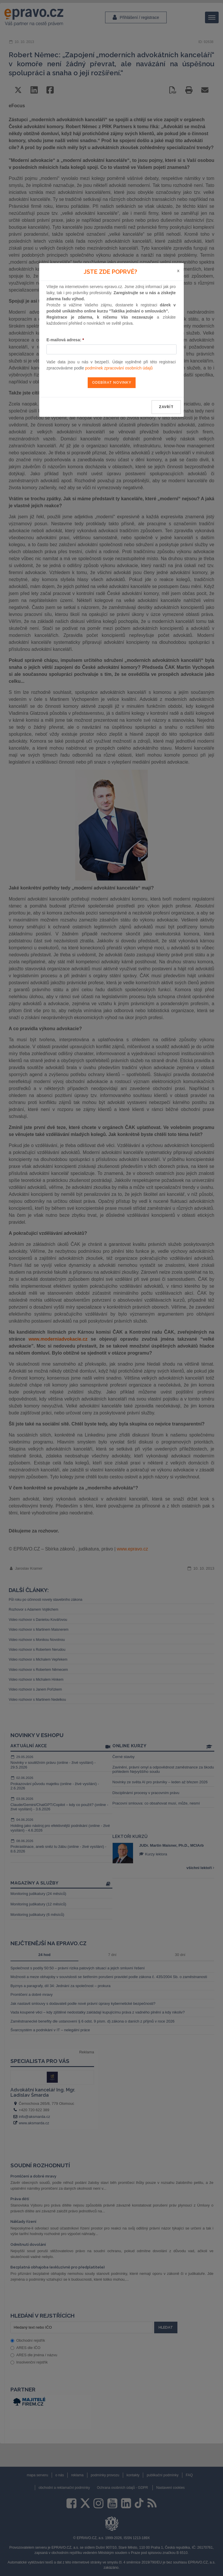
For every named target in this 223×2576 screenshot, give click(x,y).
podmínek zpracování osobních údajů (119, 368)
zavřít (166, 407)
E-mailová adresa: (65, 339)
